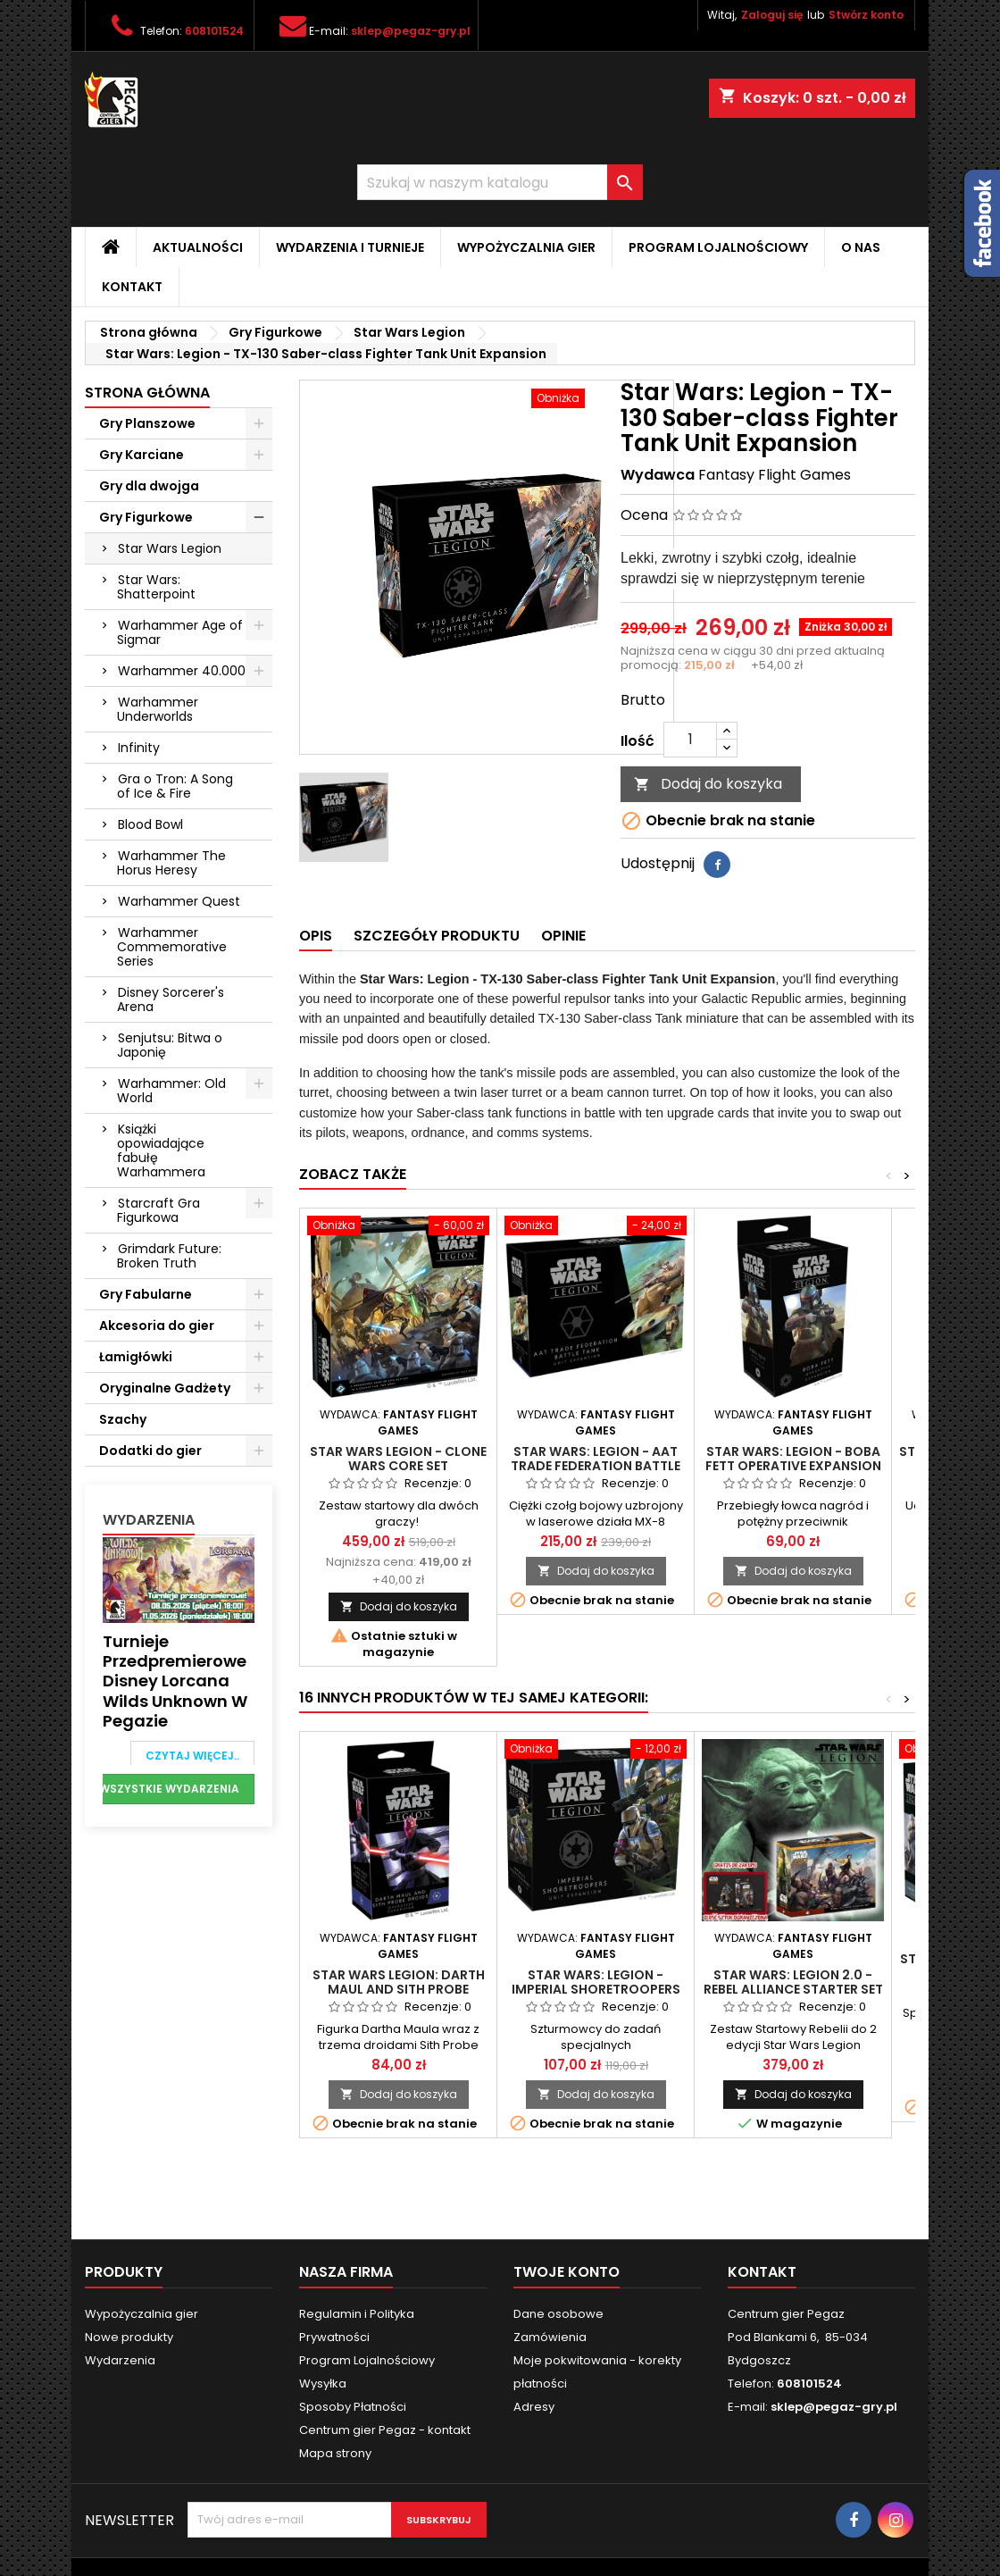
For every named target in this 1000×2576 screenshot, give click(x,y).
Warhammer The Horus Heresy (171, 863)
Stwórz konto (866, 14)
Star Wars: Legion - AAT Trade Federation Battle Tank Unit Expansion (595, 1466)
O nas (860, 247)
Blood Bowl (150, 824)
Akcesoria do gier (156, 1325)
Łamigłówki (135, 1357)
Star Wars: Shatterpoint (156, 587)
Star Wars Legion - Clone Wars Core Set (398, 1459)
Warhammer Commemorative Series (172, 947)
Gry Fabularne (145, 1294)
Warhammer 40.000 (182, 671)
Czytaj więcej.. (192, 1755)
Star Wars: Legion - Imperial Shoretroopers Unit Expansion (596, 1989)
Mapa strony (335, 2453)
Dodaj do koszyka (708, 784)
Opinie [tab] (563, 935)
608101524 (214, 30)
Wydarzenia (149, 1520)
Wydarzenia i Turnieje (350, 247)
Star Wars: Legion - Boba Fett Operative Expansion (793, 1459)
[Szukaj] (500, 182)
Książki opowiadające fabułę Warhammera (161, 1150)
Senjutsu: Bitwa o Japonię (169, 1045)
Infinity (139, 748)
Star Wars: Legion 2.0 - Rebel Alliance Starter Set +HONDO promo (793, 1989)
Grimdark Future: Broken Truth (169, 1256)
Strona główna (147, 392)
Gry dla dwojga (149, 486)
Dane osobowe (558, 2313)
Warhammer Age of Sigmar (180, 632)
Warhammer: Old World (171, 1091)
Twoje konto (566, 2272)
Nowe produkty (129, 2337)
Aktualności (198, 247)
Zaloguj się (772, 14)
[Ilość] (690, 739)
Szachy (122, 1419)
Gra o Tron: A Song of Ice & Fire (175, 786)
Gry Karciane (141, 455)
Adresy (533, 2406)
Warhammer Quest (179, 901)
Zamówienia (550, 2337)
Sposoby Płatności (352, 2406)
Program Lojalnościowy (718, 247)
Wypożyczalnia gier (526, 247)
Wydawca (658, 475)
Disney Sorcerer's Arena (170, 999)
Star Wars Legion (169, 548)
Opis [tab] (315, 935)
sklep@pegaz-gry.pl (411, 30)
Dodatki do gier (150, 1450)
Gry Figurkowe (146, 517)
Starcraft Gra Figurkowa (158, 1210)
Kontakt (132, 287)
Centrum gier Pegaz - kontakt (385, 2429)
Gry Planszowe (147, 423)
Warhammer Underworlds (157, 709)
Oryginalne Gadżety (164, 1388)
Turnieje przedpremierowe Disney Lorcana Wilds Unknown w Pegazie (175, 1681)
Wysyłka (322, 2383)
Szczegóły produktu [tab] (437, 935)
